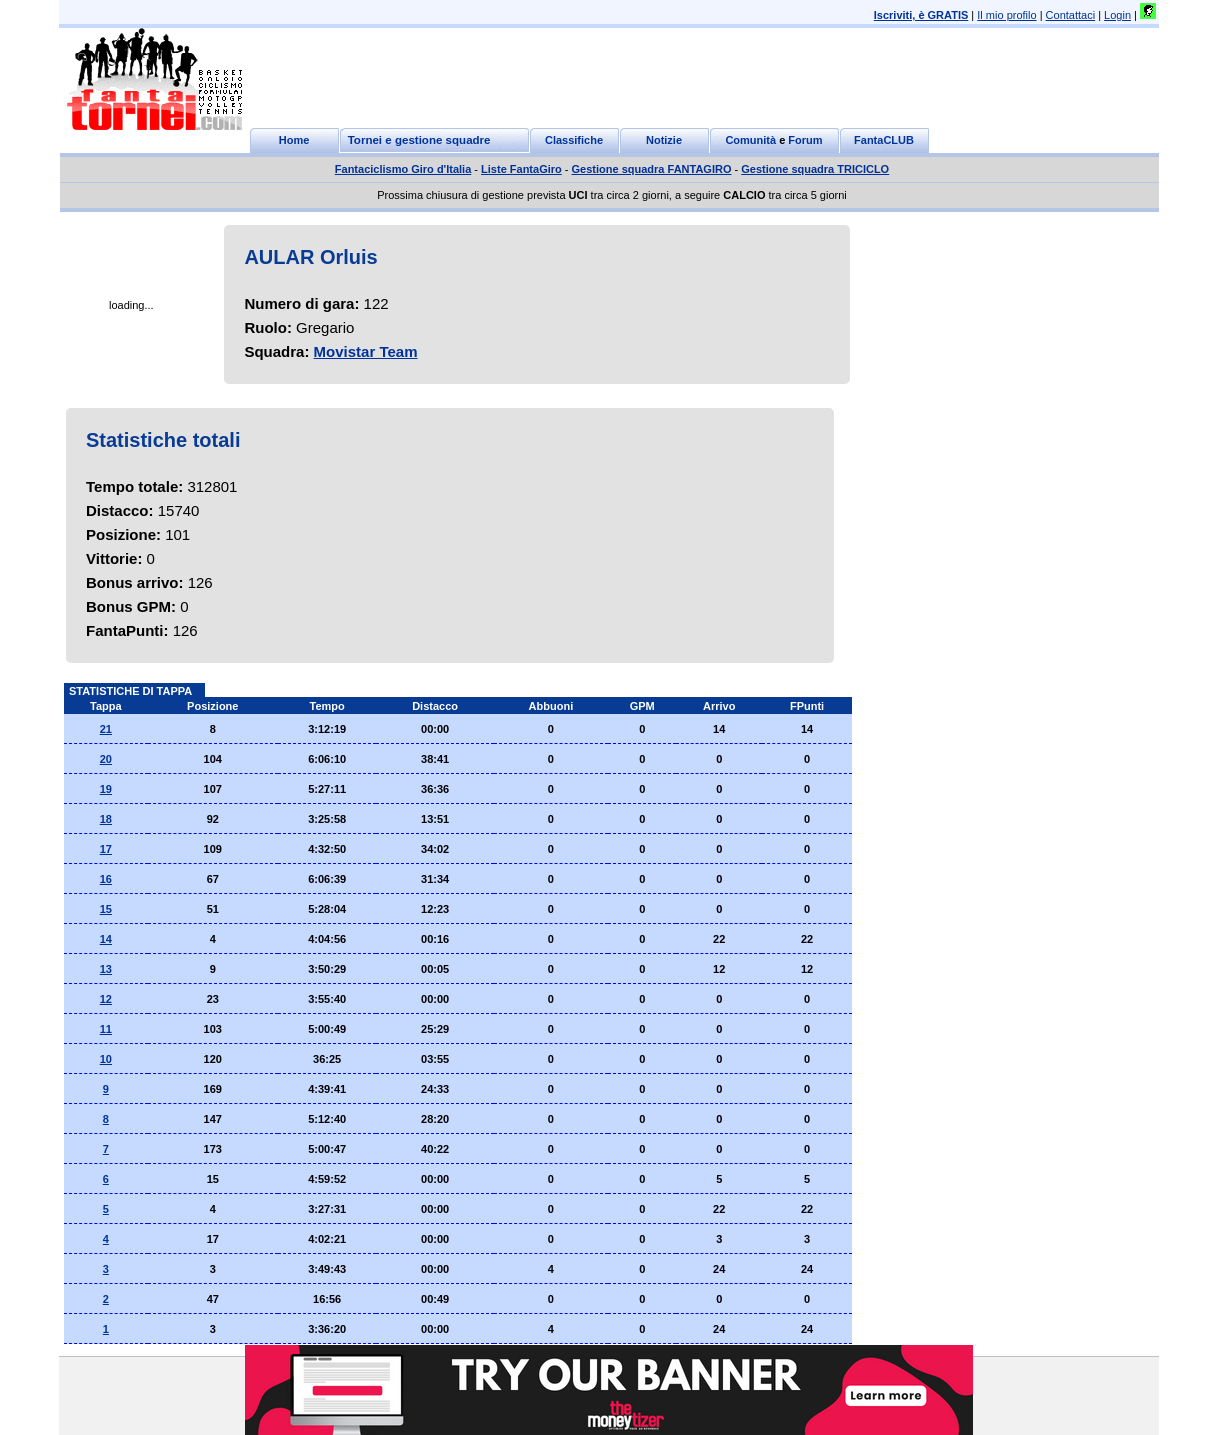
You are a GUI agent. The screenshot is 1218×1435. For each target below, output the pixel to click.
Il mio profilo (1006, 15)
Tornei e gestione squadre (419, 140)
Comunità (750, 140)
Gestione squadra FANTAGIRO (652, 169)
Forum (805, 140)
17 (106, 849)
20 (106, 759)
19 (106, 789)
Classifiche (574, 140)
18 (106, 819)
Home (294, 140)
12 (106, 999)
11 (106, 1029)
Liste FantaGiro (521, 169)
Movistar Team (366, 351)
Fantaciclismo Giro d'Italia (403, 169)
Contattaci (1071, 15)
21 (106, 729)
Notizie (664, 140)
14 (106, 939)
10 (106, 1059)
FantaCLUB (884, 140)
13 (106, 969)
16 (106, 879)
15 (106, 909)
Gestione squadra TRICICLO (815, 169)
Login (1117, 15)
